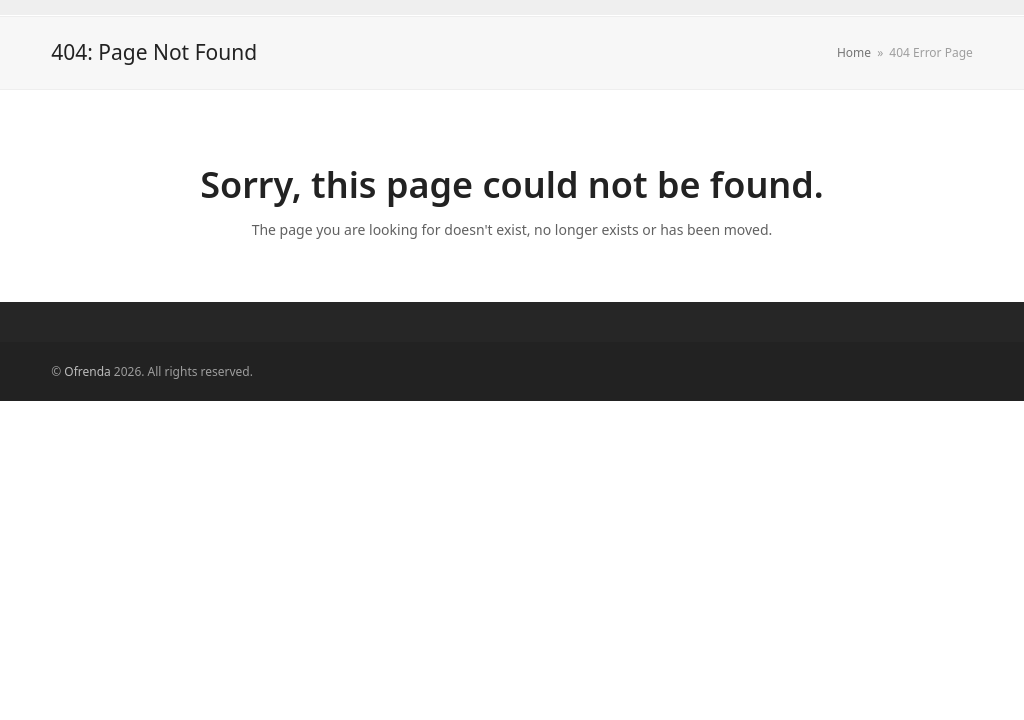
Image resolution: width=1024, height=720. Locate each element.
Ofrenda (87, 371)
